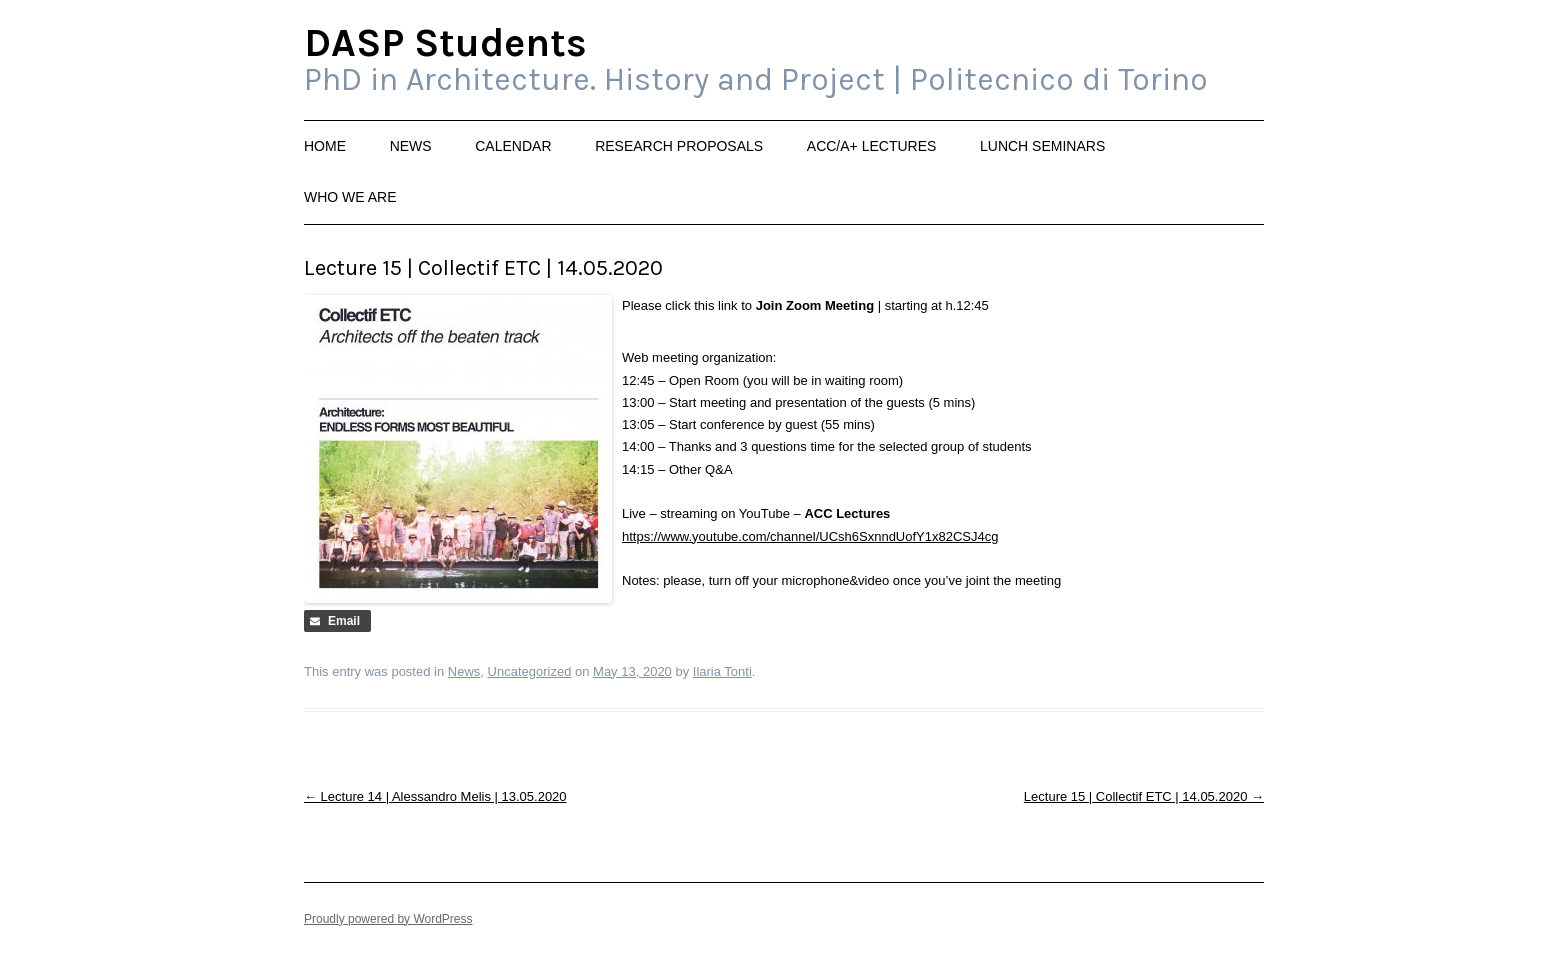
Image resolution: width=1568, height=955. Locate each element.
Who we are (350, 197)
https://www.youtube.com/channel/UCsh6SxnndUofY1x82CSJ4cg (810, 536)
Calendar (513, 146)
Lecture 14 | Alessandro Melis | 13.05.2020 (435, 796)
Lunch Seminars (1042, 146)
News (411, 146)
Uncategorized (530, 671)
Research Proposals (679, 146)
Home (325, 146)
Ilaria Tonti (722, 671)
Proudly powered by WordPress (388, 919)
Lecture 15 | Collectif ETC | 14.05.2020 (1144, 796)
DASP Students (445, 44)
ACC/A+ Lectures (872, 146)
